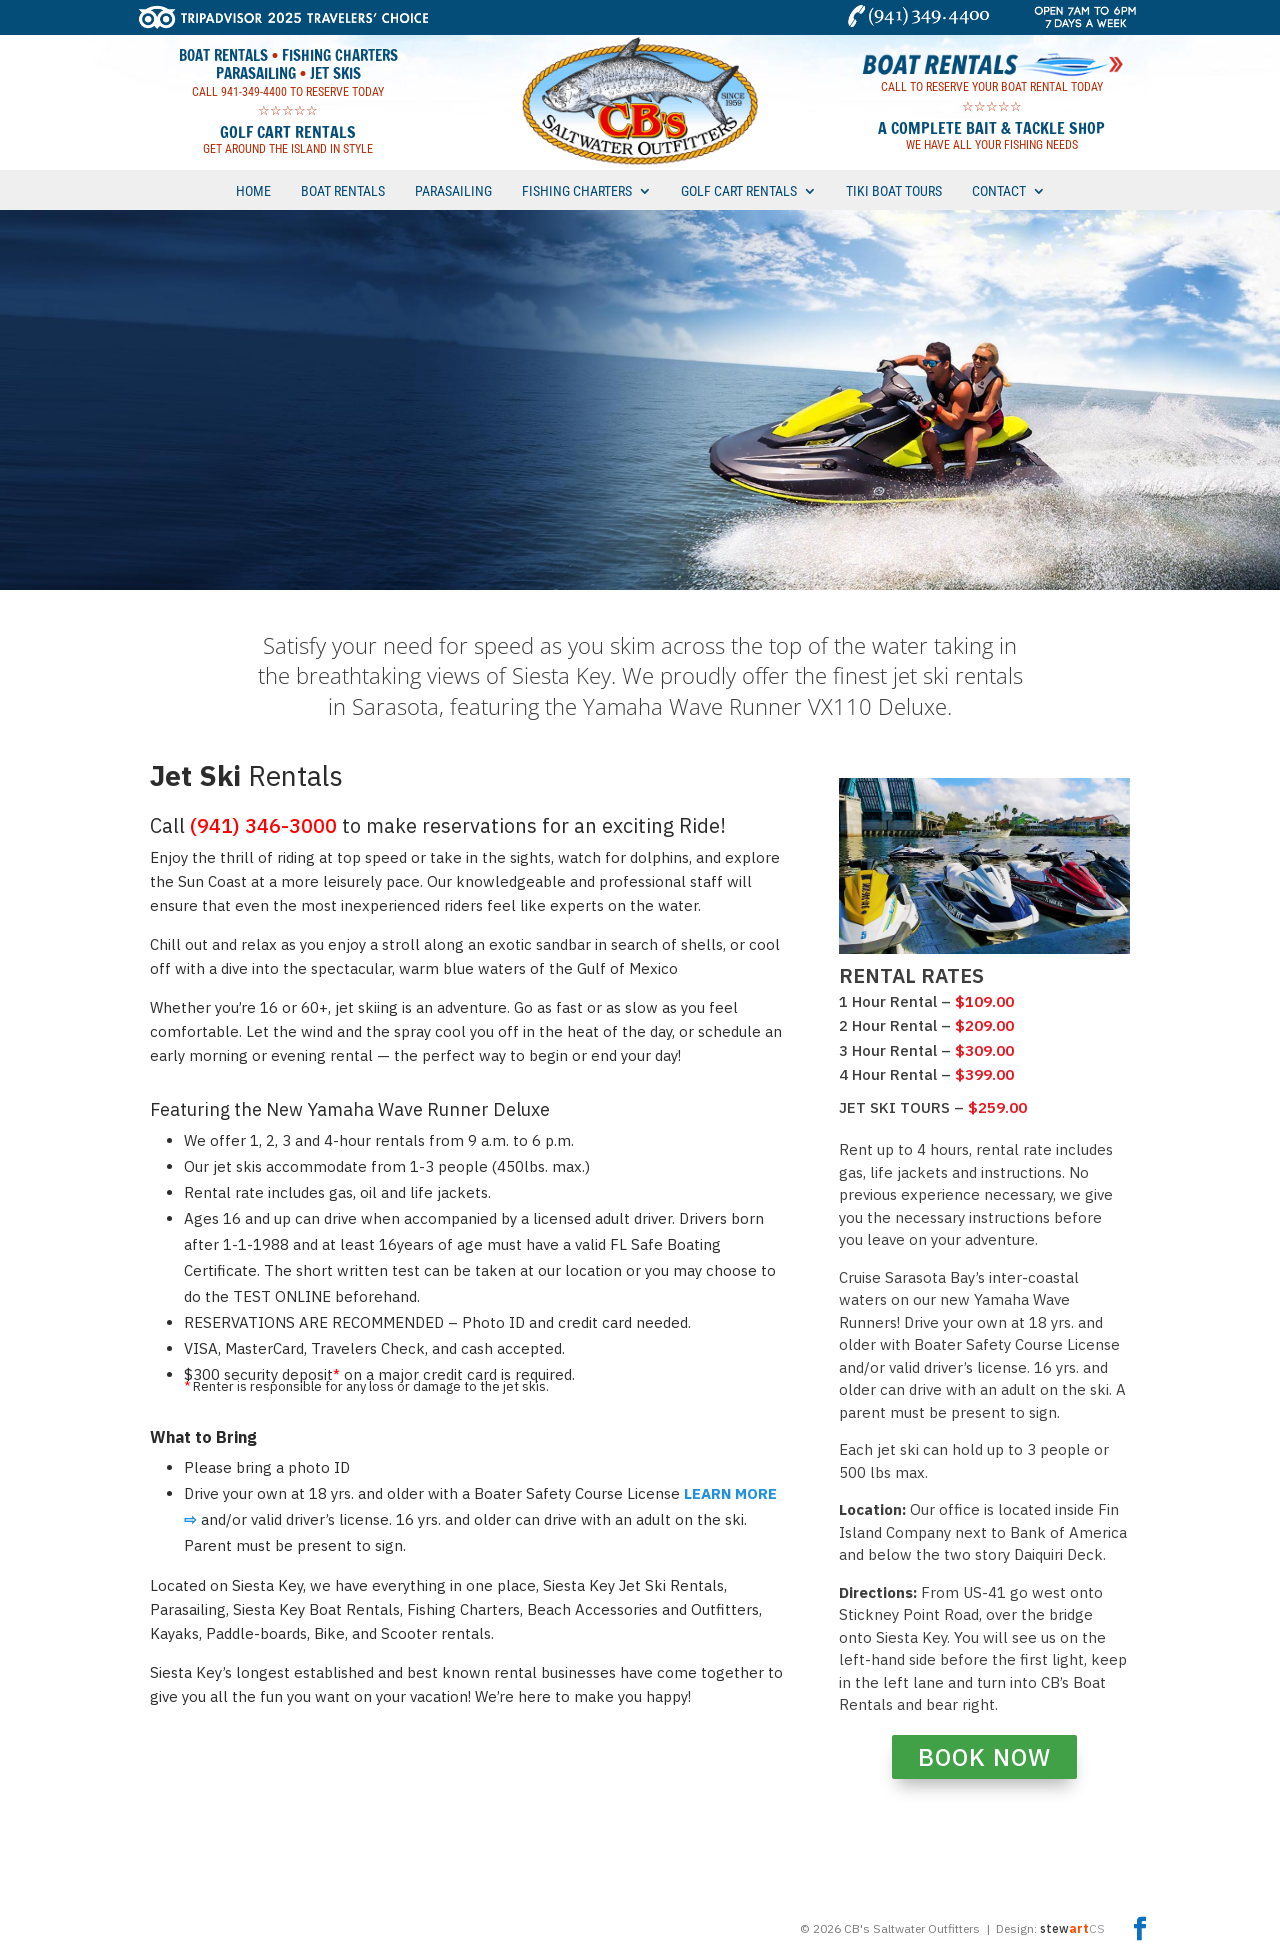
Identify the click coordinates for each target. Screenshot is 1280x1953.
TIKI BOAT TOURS (894, 191)
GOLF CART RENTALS (739, 191)
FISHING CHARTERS (577, 191)
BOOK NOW (984, 1757)
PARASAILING (453, 191)
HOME (253, 191)
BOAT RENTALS (343, 191)
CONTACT (999, 191)
